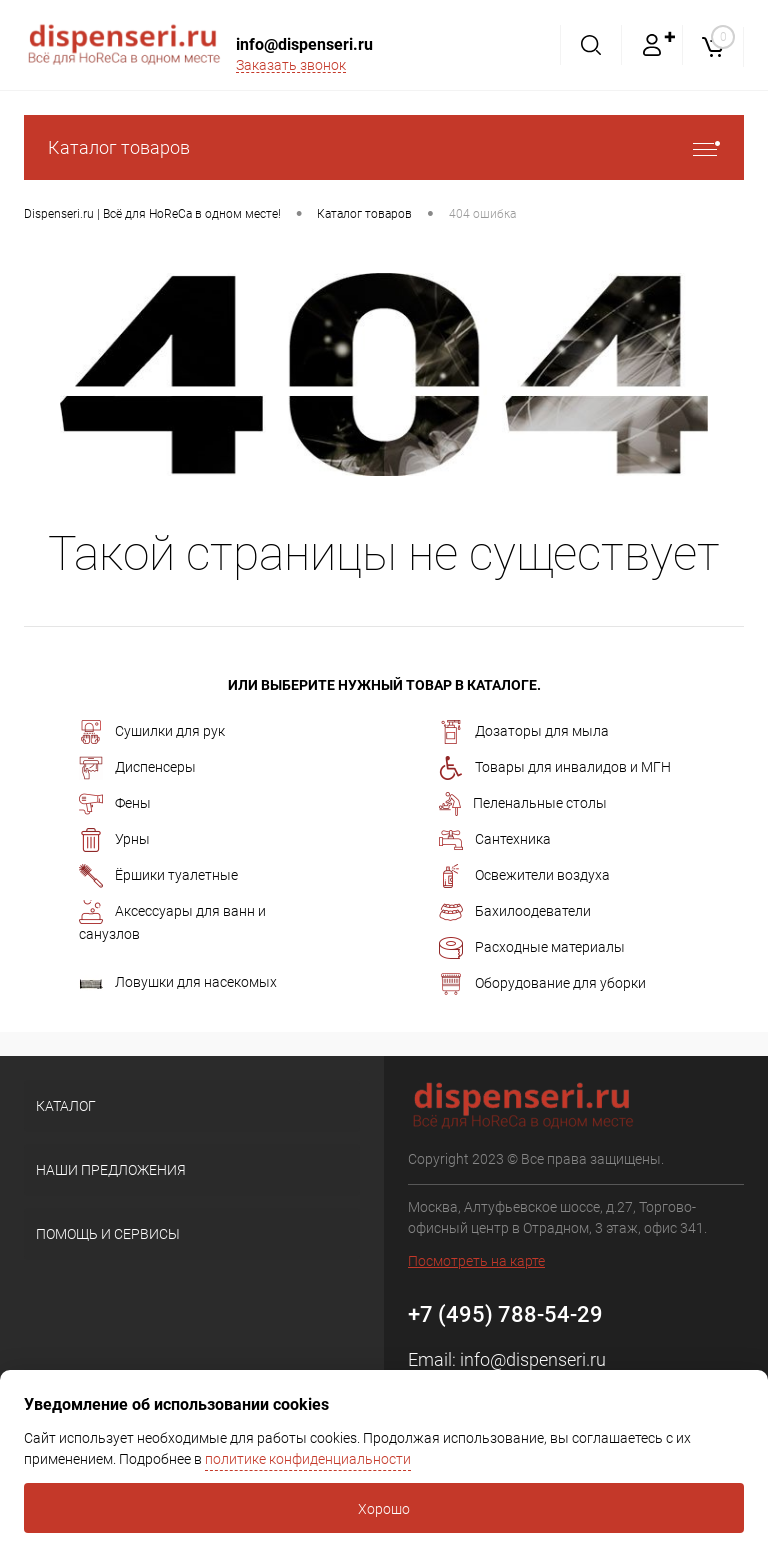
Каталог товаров (384, 147)
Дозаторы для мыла (524, 732)
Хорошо (384, 1509)
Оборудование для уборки (542, 984)
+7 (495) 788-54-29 (505, 1314)
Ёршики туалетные (158, 876)
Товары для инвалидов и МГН (555, 768)
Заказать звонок (291, 65)
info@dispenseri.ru (304, 44)
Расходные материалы (532, 948)
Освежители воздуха (524, 876)
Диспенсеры (137, 768)
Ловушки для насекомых (178, 982)
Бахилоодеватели (515, 912)
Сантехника (495, 840)
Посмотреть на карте (476, 1261)
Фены (115, 804)
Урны (114, 840)
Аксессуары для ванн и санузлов (172, 921)
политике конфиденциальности (308, 1459)
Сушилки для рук (152, 732)
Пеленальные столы (523, 804)
